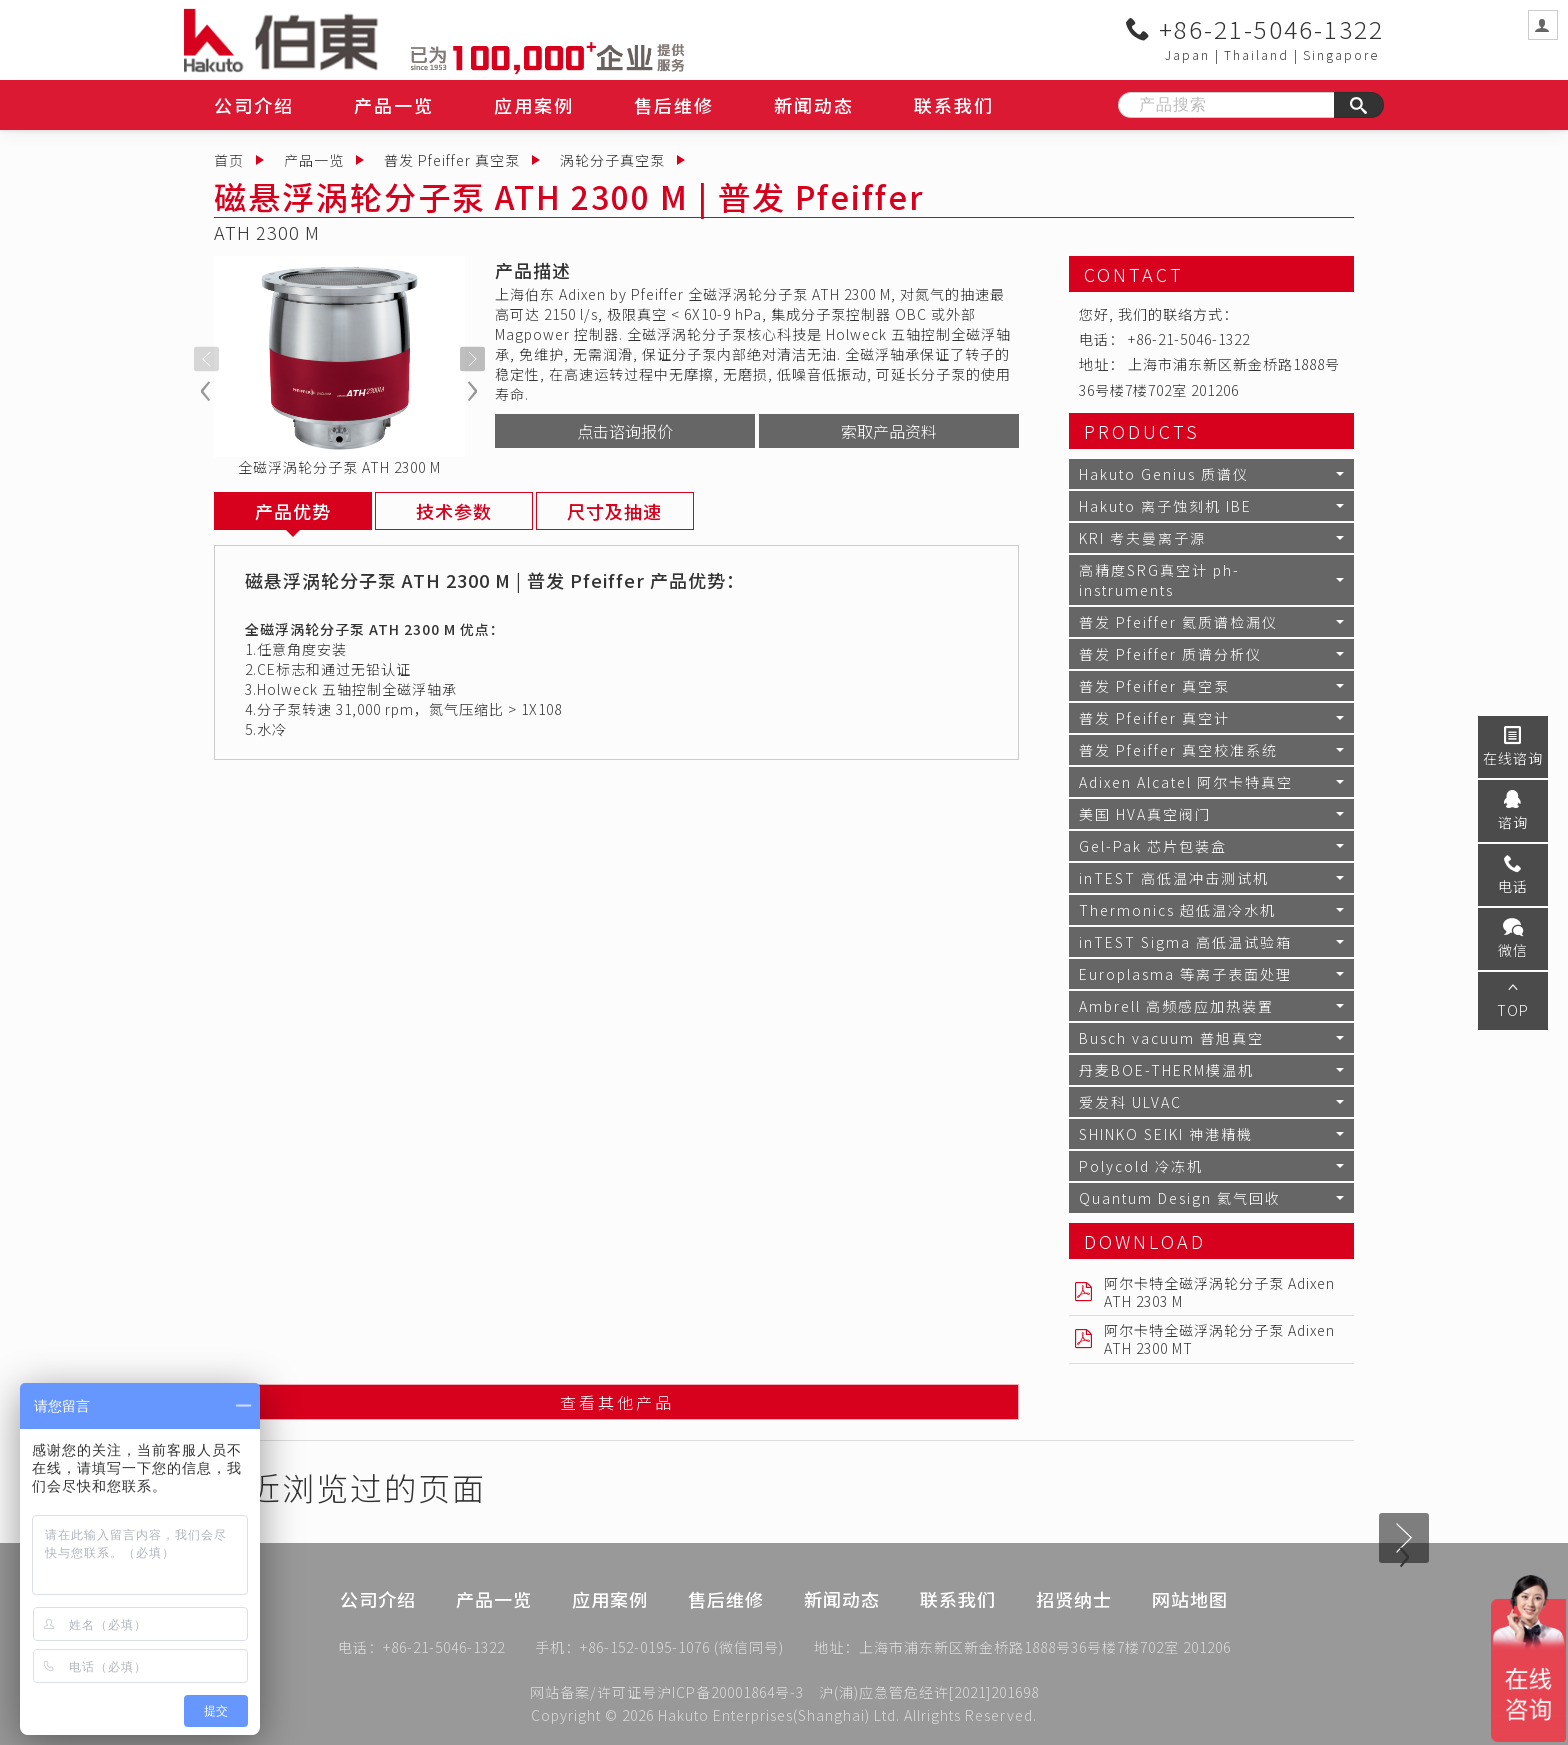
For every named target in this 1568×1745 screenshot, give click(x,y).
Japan (1187, 54)
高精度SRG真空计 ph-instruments (1159, 580)
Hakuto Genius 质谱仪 (1164, 474)
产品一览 (394, 105)
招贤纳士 (1074, 1617)
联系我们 (954, 105)
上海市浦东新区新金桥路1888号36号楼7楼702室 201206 (1045, 1649)
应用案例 (534, 105)
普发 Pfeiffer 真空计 (1154, 718)
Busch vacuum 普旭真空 (1171, 1038)
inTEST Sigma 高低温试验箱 (1185, 942)
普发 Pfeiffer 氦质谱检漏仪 (1178, 622)
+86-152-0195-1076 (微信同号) (682, 1649)
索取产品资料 (889, 431)
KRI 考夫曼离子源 (1142, 538)
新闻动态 (814, 105)
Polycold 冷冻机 (1141, 1166)
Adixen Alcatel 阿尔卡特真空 (1186, 782)
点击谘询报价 (625, 431)
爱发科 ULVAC (1130, 1102)
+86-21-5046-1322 (1255, 29)
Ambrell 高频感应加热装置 (1176, 1006)
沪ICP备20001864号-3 (730, 1692)
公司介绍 (254, 105)
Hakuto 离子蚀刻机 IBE (1165, 506)
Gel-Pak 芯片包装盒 (1153, 846)
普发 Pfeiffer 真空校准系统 (1178, 750)
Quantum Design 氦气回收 (1180, 1198)
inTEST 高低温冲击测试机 (1174, 878)
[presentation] (206, 359)
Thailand (1256, 54)
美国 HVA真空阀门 (1145, 814)
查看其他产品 (617, 1403)
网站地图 (1190, 1617)
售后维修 (674, 105)
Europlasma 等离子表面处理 (1185, 974)
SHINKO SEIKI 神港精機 (1166, 1134)
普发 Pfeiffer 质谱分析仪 (1170, 654)
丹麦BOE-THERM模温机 (1166, 1070)
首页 (229, 160)
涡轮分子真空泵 (612, 160)
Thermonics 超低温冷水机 (1177, 910)
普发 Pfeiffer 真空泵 (452, 160)
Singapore (1341, 54)
